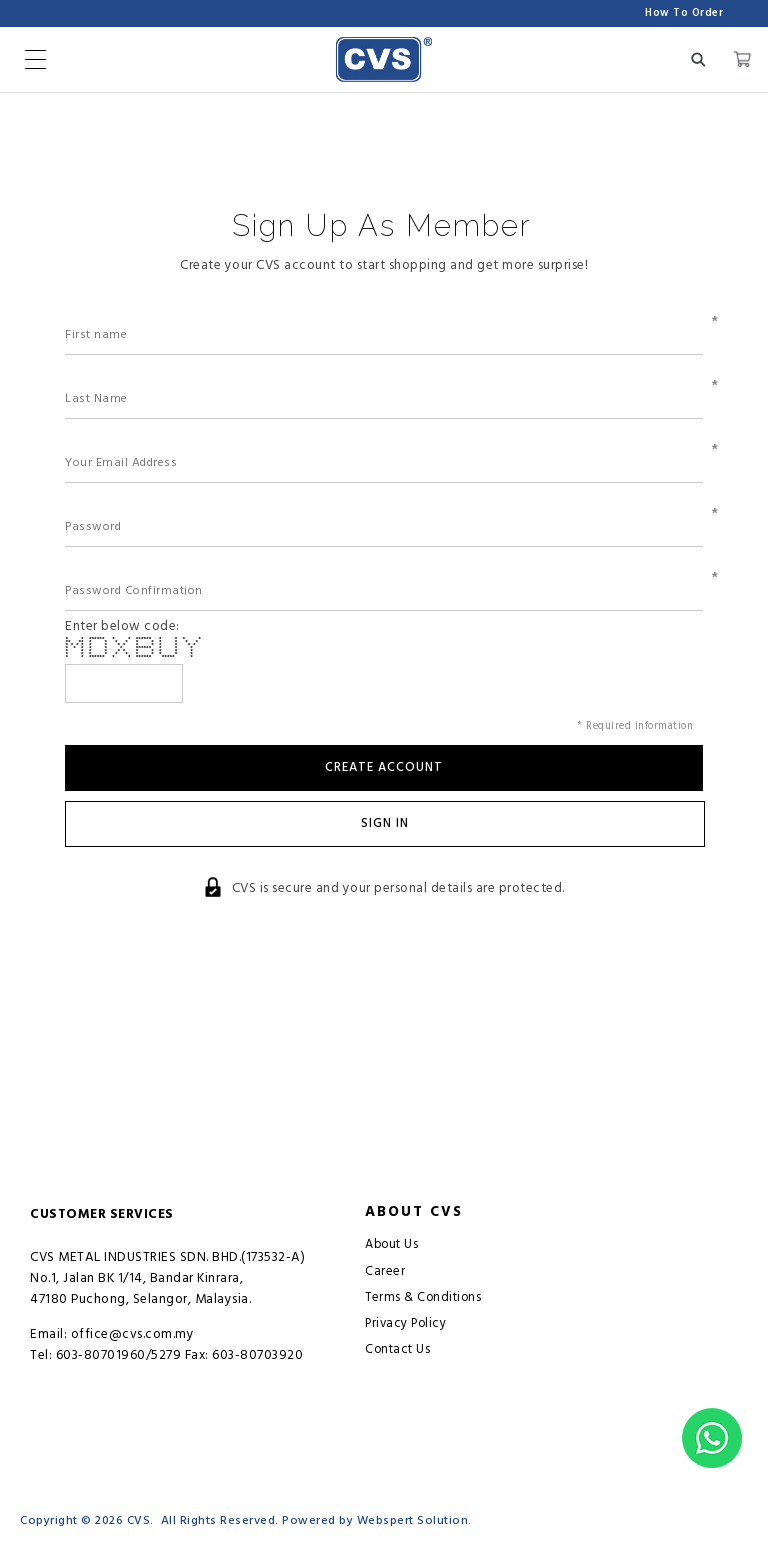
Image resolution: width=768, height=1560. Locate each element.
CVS (139, 1520)
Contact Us (397, 1349)
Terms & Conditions (423, 1297)
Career (385, 1271)
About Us (391, 1244)
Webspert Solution (413, 1520)
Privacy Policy (405, 1323)
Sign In (385, 823)
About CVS (414, 1212)
